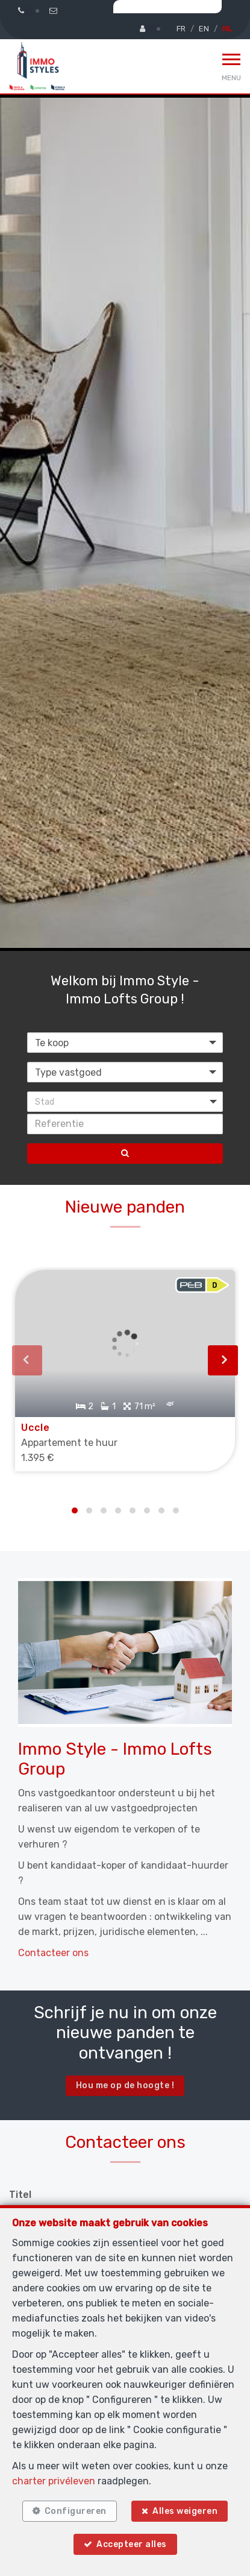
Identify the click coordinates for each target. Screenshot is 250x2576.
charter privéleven (53, 2481)
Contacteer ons (53, 1953)
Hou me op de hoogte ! (125, 2085)
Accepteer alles (131, 2544)
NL (227, 28)
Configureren (76, 2511)
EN (204, 28)
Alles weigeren (184, 2511)
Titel (20, 2194)
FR (181, 28)
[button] (125, 1101)
